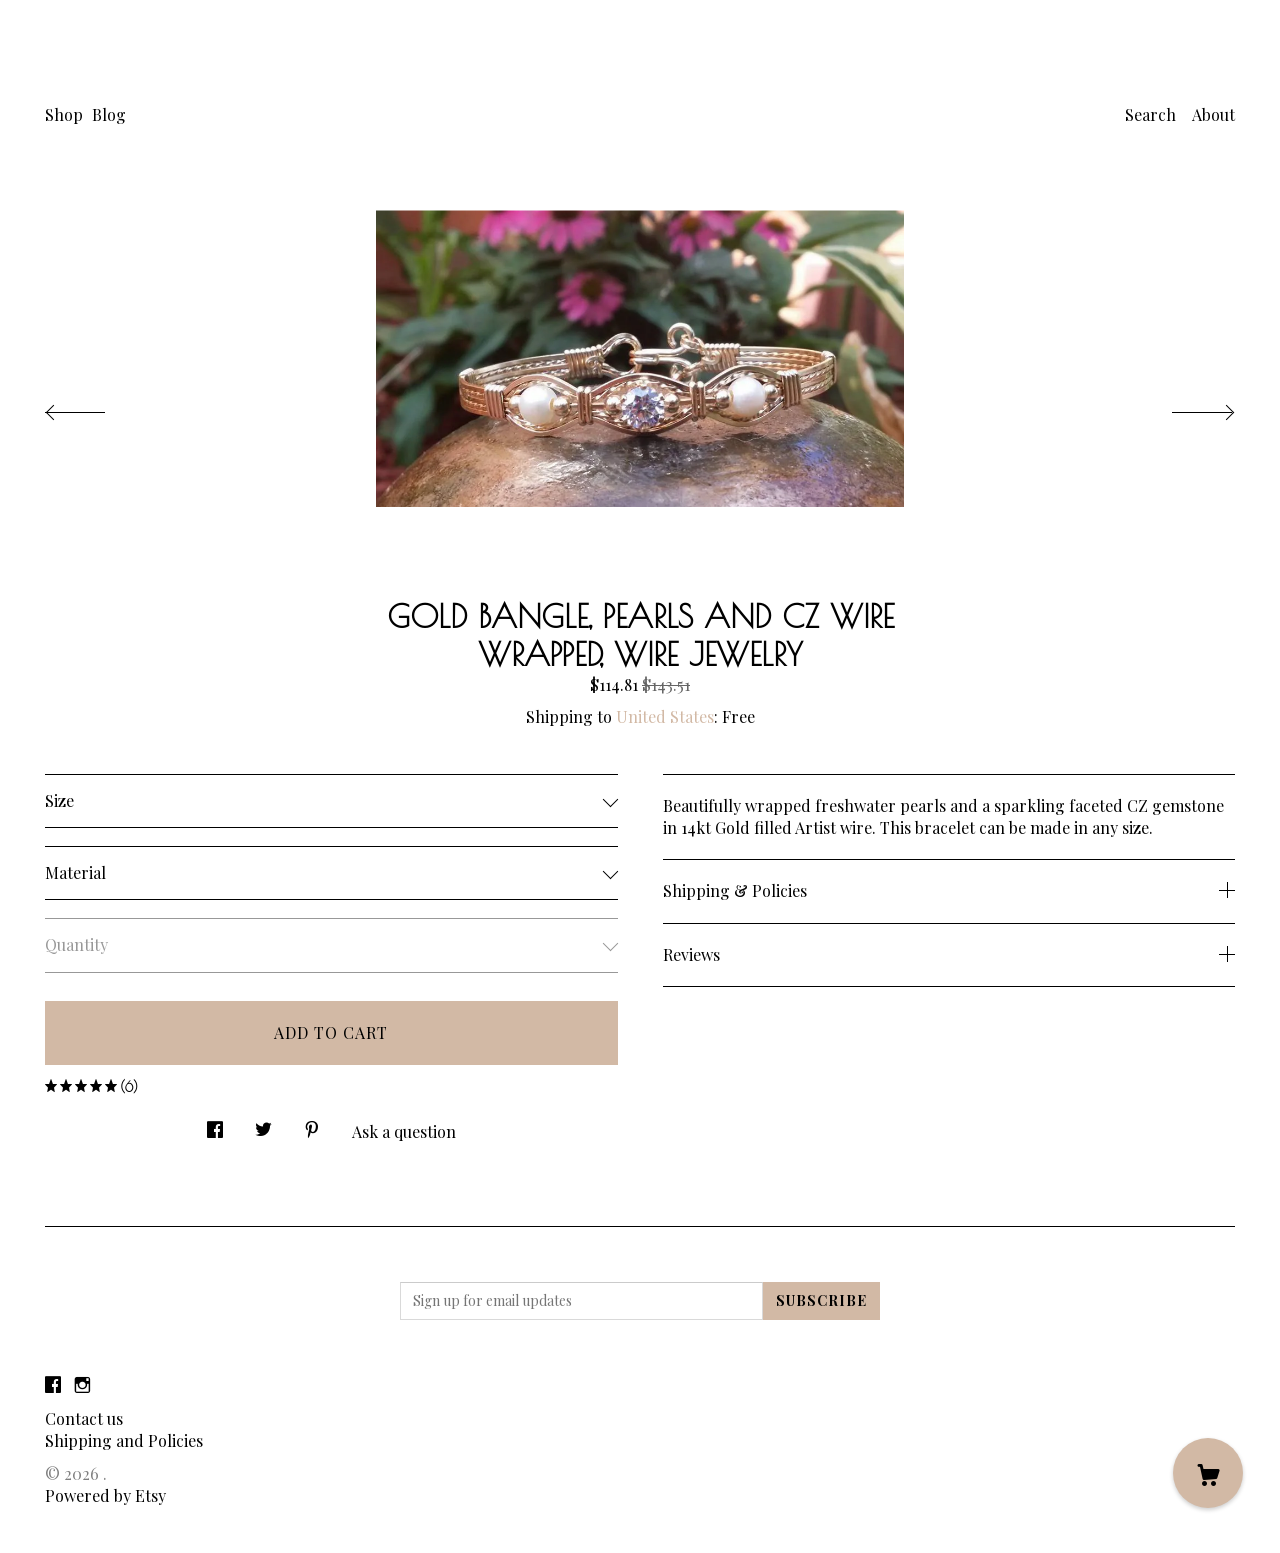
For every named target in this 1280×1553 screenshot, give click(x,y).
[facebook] (53, 1384)
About (1213, 114)
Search (1150, 114)
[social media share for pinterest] (312, 1124)
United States (665, 716)
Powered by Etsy (105, 1495)
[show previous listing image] (95, 407)
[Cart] (1208, 1473)
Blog (109, 114)
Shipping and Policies (124, 1440)
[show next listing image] (1185, 407)
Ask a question (404, 1131)
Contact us (84, 1418)
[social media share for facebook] (215, 1124)
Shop (64, 114)
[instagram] (82, 1384)
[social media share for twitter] (263, 1124)
